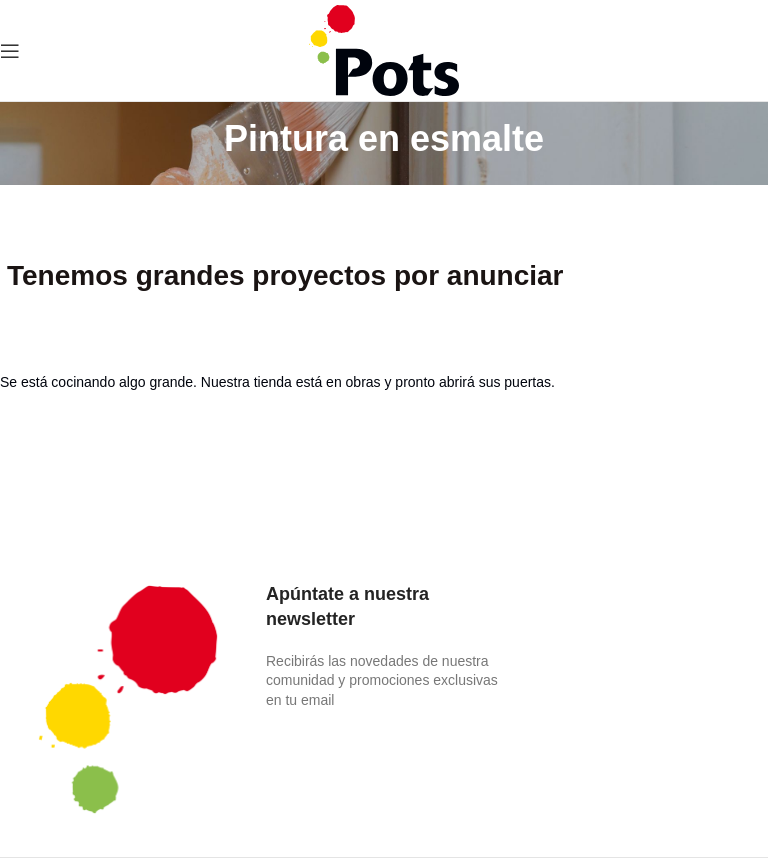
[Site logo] (384, 49)
